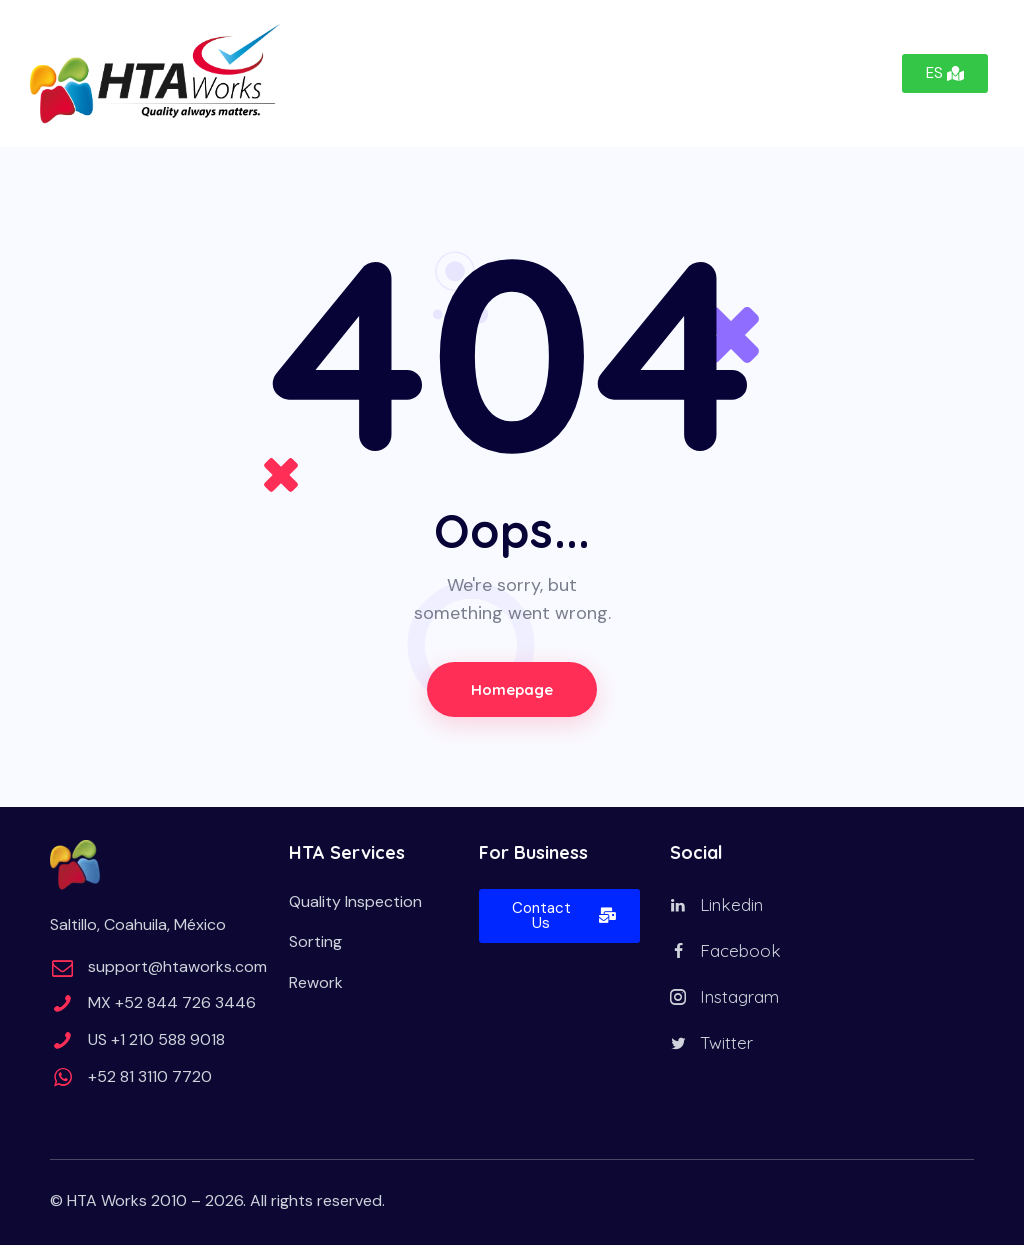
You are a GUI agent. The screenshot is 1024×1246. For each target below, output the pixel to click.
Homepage (512, 689)
